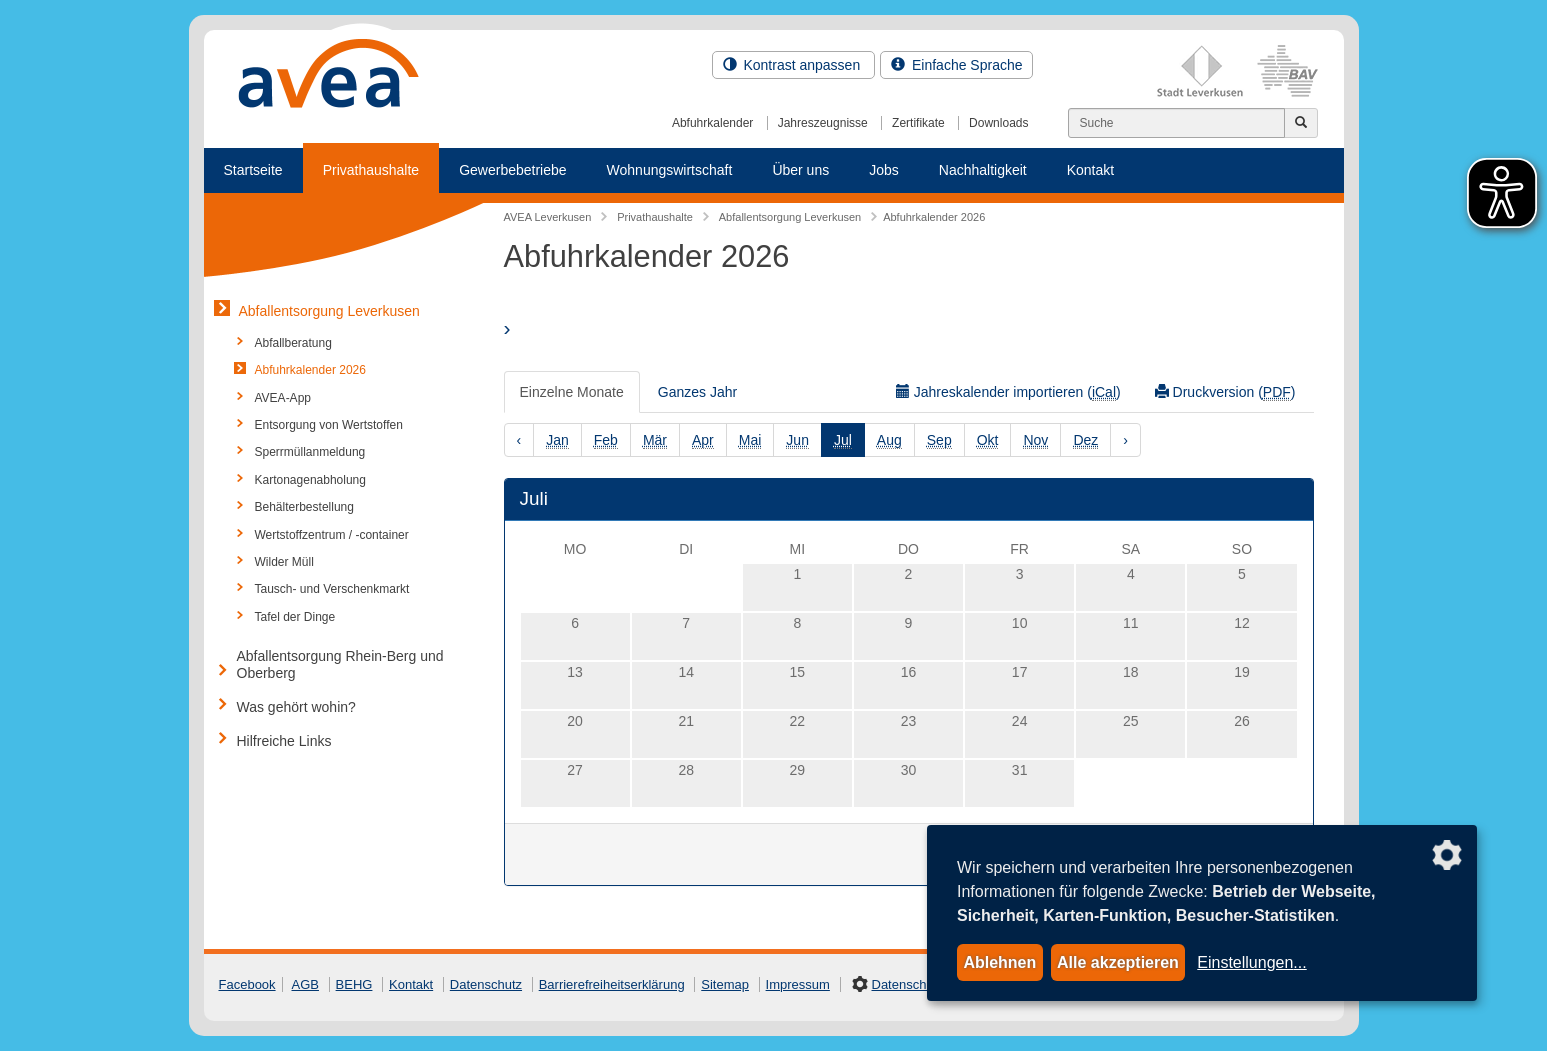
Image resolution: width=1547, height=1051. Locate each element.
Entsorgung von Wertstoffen (329, 425)
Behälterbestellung (304, 507)
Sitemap (725, 984)
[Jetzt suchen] (1301, 123)
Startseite (253, 170)
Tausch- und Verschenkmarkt (332, 589)
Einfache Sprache (956, 65)
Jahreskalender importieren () (1008, 392)
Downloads (998, 123)
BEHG (354, 984)
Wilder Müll (284, 562)
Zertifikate (918, 123)
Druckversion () (1225, 392)
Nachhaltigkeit (983, 170)
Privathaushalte (371, 170)
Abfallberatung (293, 343)
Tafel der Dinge (295, 617)
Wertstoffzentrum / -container (332, 535)
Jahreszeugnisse (823, 123)
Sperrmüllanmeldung (310, 452)
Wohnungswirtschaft (670, 170)
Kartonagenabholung (310, 480)
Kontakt (1090, 170)
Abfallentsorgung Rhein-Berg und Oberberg (340, 664)
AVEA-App (283, 398)
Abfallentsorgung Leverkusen (329, 311)
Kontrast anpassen (794, 65)
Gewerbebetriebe (512, 170)
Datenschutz (486, 984)
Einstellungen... (1251, 962)
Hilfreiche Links (284, 741)
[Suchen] (1176, 123)
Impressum (798, 984)
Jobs (884, 170)
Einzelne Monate (572, 392)
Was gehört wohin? (296, 707)
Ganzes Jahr (697, 392)
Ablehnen (999, 962)
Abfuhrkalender (712, 123)
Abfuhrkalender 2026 (310, 370)
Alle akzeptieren (1118, 962)
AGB (305, 984)
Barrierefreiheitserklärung (612, 984)
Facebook (247, 984)
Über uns (800, 170)
